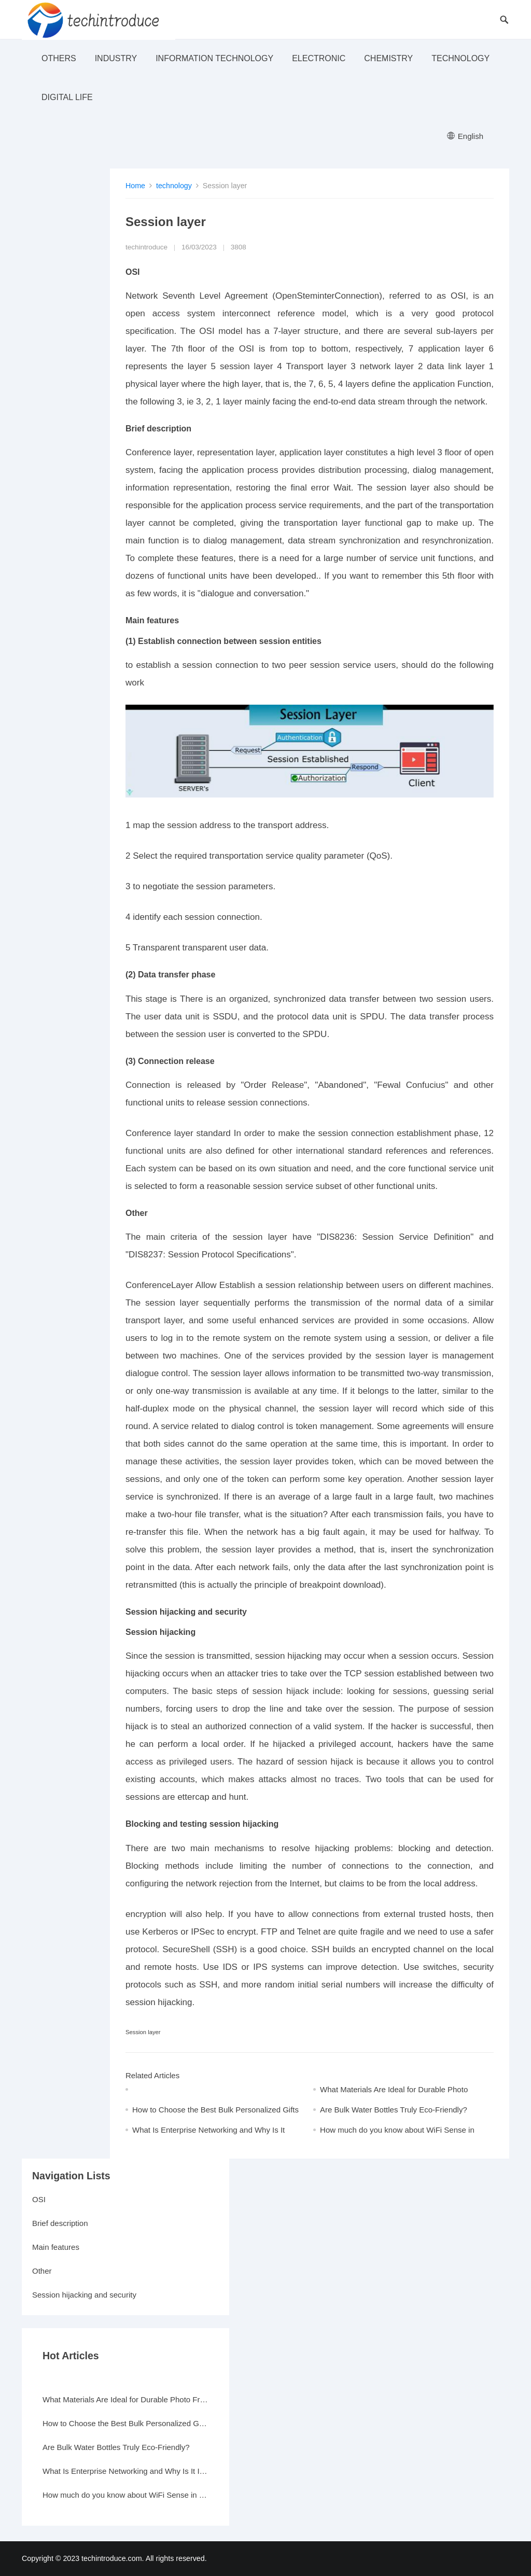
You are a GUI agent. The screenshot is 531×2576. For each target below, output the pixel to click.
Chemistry (388, 58)
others (58, 58)
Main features (55, 2247)
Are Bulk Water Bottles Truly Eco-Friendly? (393, 2109)
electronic (318, 58)
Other (42, 2270)
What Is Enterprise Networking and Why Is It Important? (125, 2471)
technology (460, 58)
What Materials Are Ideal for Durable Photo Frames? (125, 2399)
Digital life (67, 97)
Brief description (60, 2223)
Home (135, 185)
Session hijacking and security (84, 2294)
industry (116, 58)
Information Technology (214, 58)
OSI (39, 2199)
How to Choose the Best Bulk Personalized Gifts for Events (125, 2423)
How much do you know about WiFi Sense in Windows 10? (125, 2494)
